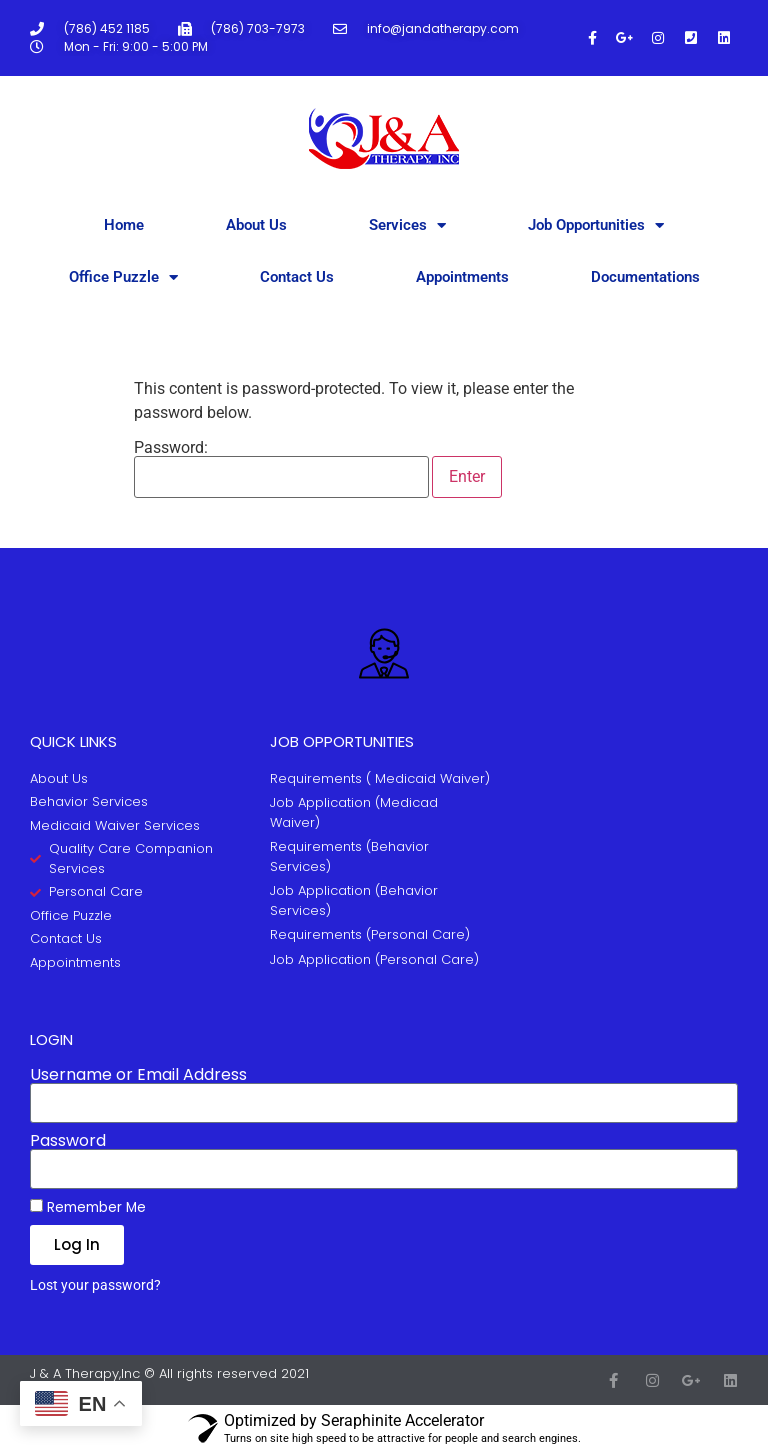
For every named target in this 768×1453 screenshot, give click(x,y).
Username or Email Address (138, 1075)
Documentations (645, 277)
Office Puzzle (123, 277)
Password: (281, 469)
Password (68, 1141)
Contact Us (297, 277)
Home (124, 225)
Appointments (462, 277)
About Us (256, 225)
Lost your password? (95, 1285)
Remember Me (88, 1207)
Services (407, 225)
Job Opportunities (596, 225)
